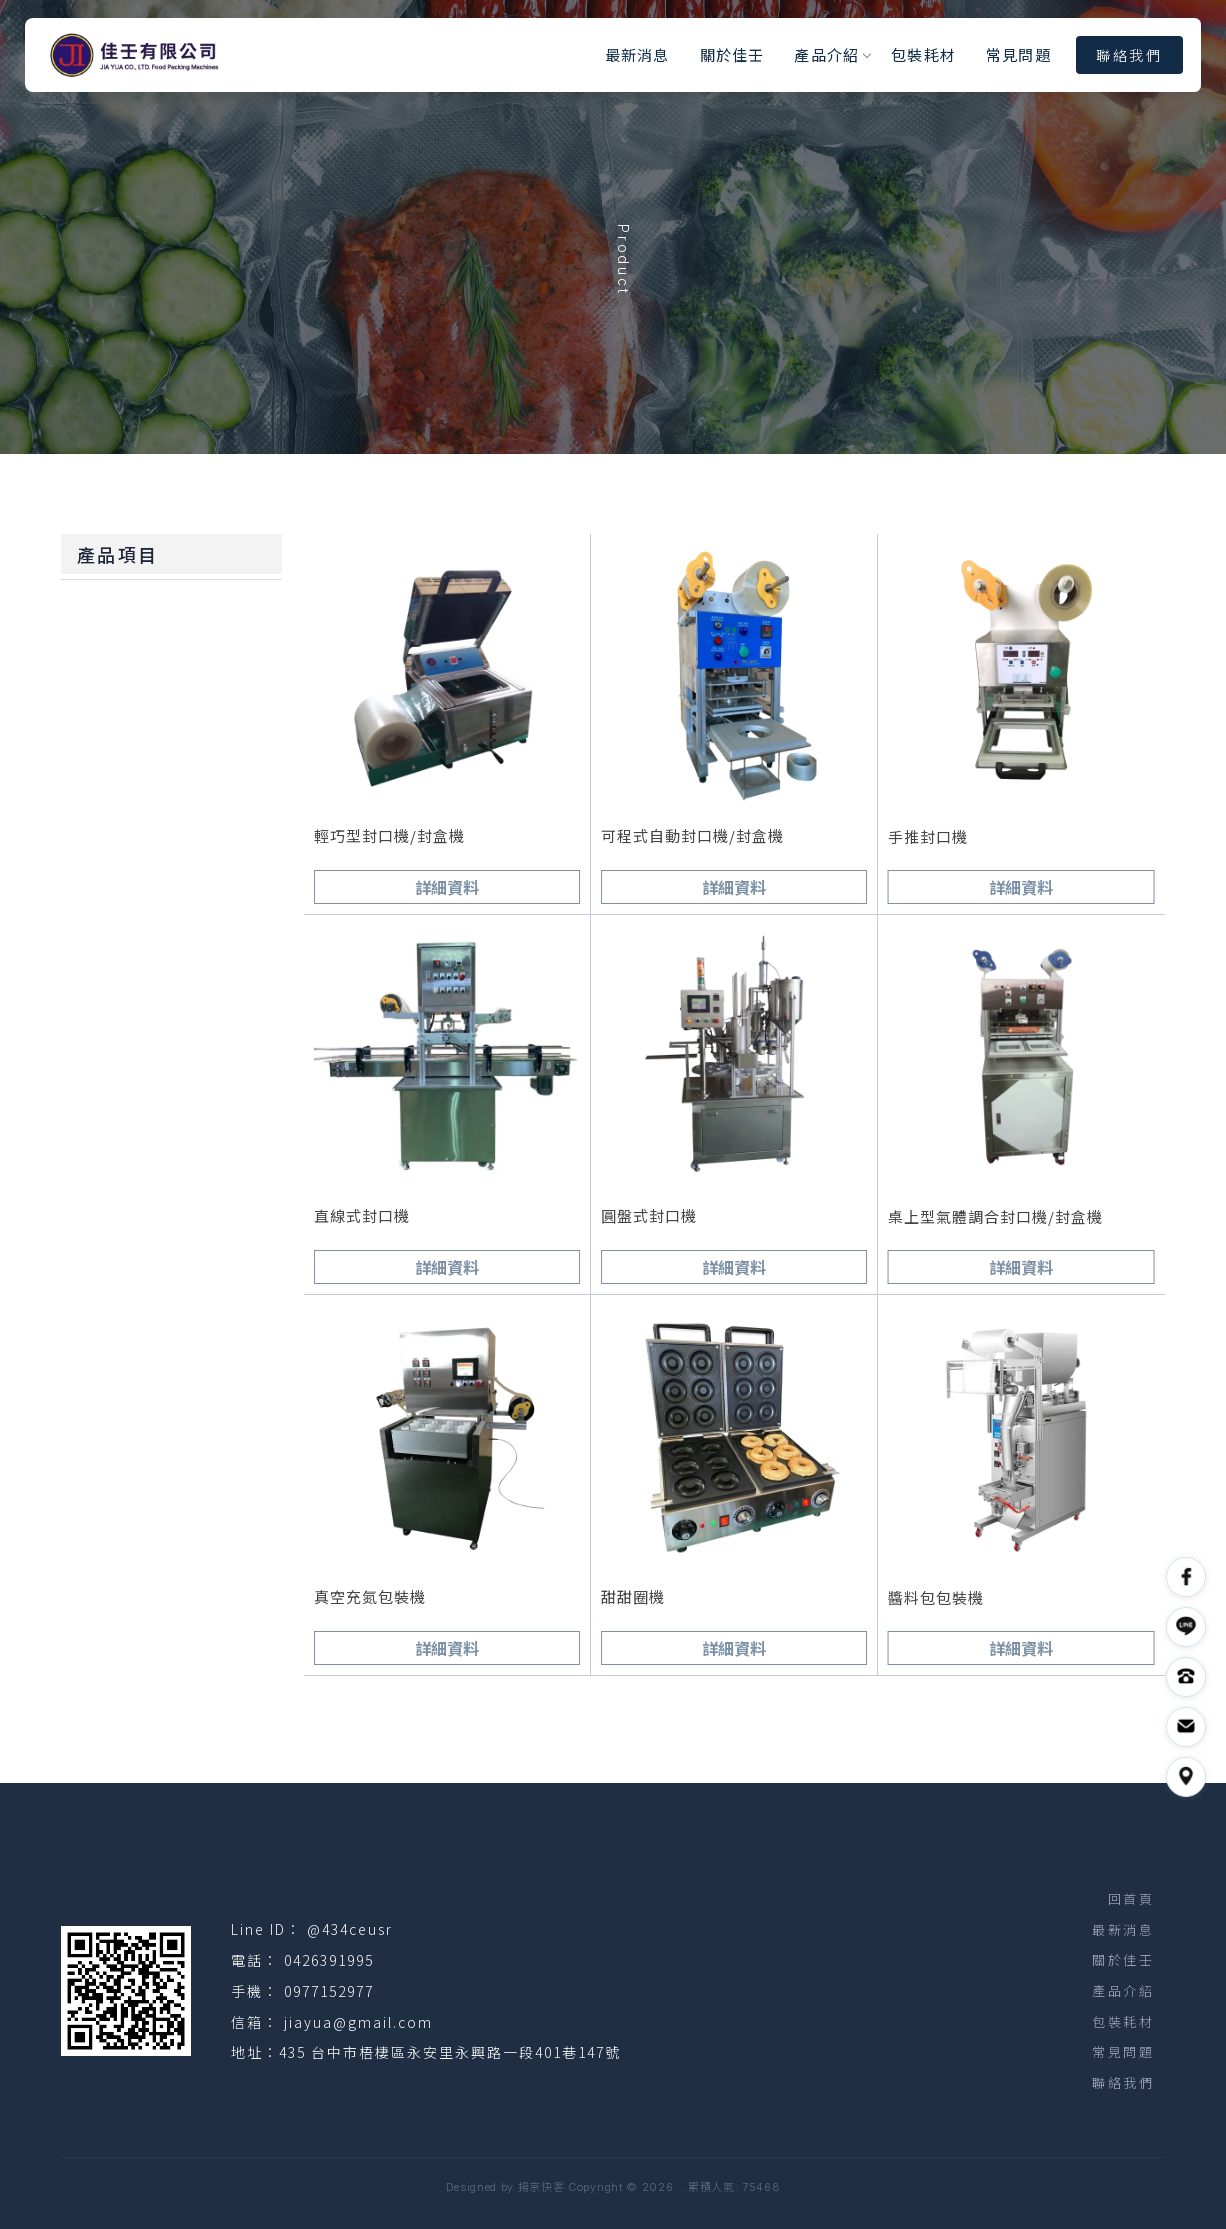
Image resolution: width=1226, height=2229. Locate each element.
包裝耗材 (923, 54)
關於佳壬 (732, 54)
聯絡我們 (1129, 55)
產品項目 (117, 554)
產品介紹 (826, 54)
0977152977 (329, 1991)
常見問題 (1018, 54)
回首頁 (1131, 1899)
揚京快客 (541, 2187)
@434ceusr (350, 1929)
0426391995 (329, 1960)
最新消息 (637, 54)
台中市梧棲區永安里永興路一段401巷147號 (466, 2052)
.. (680, 2187)
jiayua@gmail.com (358, 2022)
